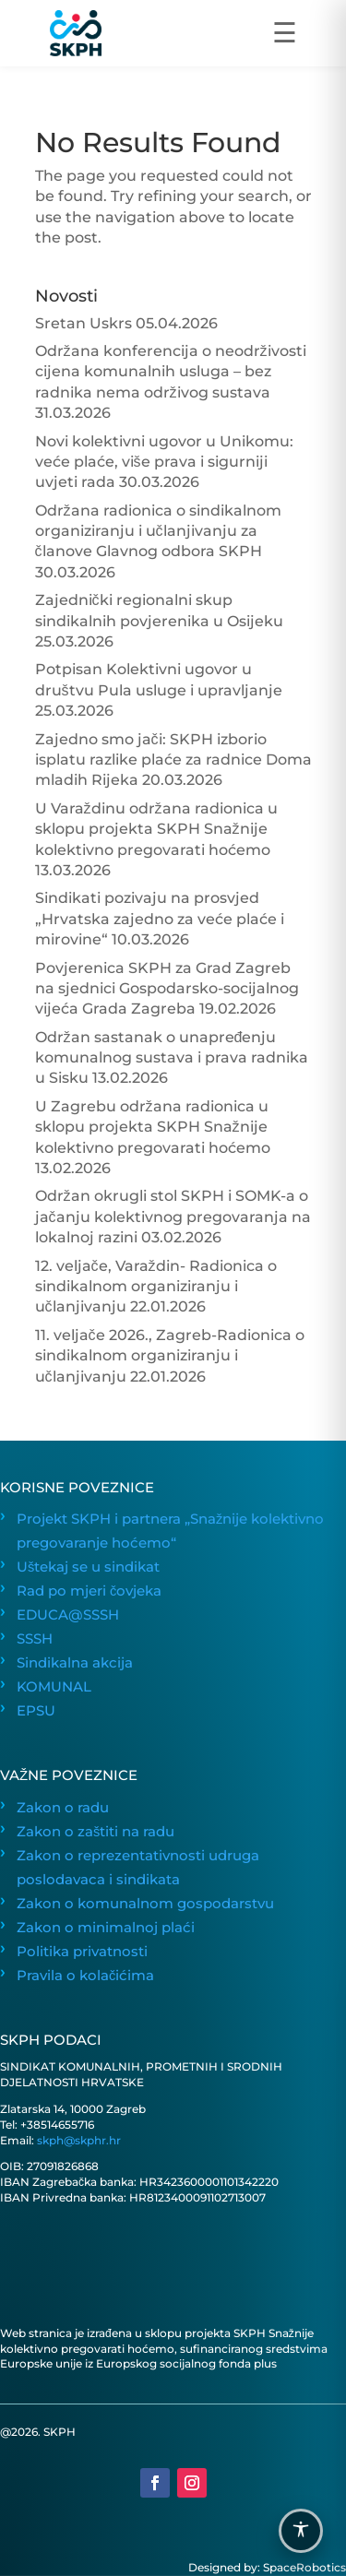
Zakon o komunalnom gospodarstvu (145, 1903)
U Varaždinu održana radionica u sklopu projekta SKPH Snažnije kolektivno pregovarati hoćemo (156, 829)
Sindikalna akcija (75, 1663)
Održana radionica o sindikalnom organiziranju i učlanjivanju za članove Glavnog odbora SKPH (158, 531)
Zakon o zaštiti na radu (95, 1831)
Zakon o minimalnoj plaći (106, 1927)
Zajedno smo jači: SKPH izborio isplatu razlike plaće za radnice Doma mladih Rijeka (173, 759)
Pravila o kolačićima (85, 1975)
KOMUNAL (54, 1687)
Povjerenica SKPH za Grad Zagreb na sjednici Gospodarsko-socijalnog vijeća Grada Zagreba (167, 988)
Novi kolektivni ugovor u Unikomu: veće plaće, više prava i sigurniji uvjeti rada (164, 462)
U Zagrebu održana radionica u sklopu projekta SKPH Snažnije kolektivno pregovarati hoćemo (152, 1127)
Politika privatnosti (82, 1951)
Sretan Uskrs (83, 323)
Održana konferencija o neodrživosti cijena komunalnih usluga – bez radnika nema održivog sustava (170, 371)
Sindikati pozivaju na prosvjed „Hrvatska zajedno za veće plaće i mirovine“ (159, 918)
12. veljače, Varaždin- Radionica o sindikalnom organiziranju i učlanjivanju (156, 1286)
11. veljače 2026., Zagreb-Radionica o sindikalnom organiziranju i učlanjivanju (169, 1355)
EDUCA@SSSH (68, 1615)
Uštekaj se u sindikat (88, 1567)
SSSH (35, 1639)
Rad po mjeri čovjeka (89, 1591)
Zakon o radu (63, 1807)
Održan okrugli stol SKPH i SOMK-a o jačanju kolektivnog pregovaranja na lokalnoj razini (173, 1216)
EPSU (36, 1711)
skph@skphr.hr (79, 2140)
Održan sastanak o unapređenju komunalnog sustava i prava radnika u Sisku (171, 1057)
